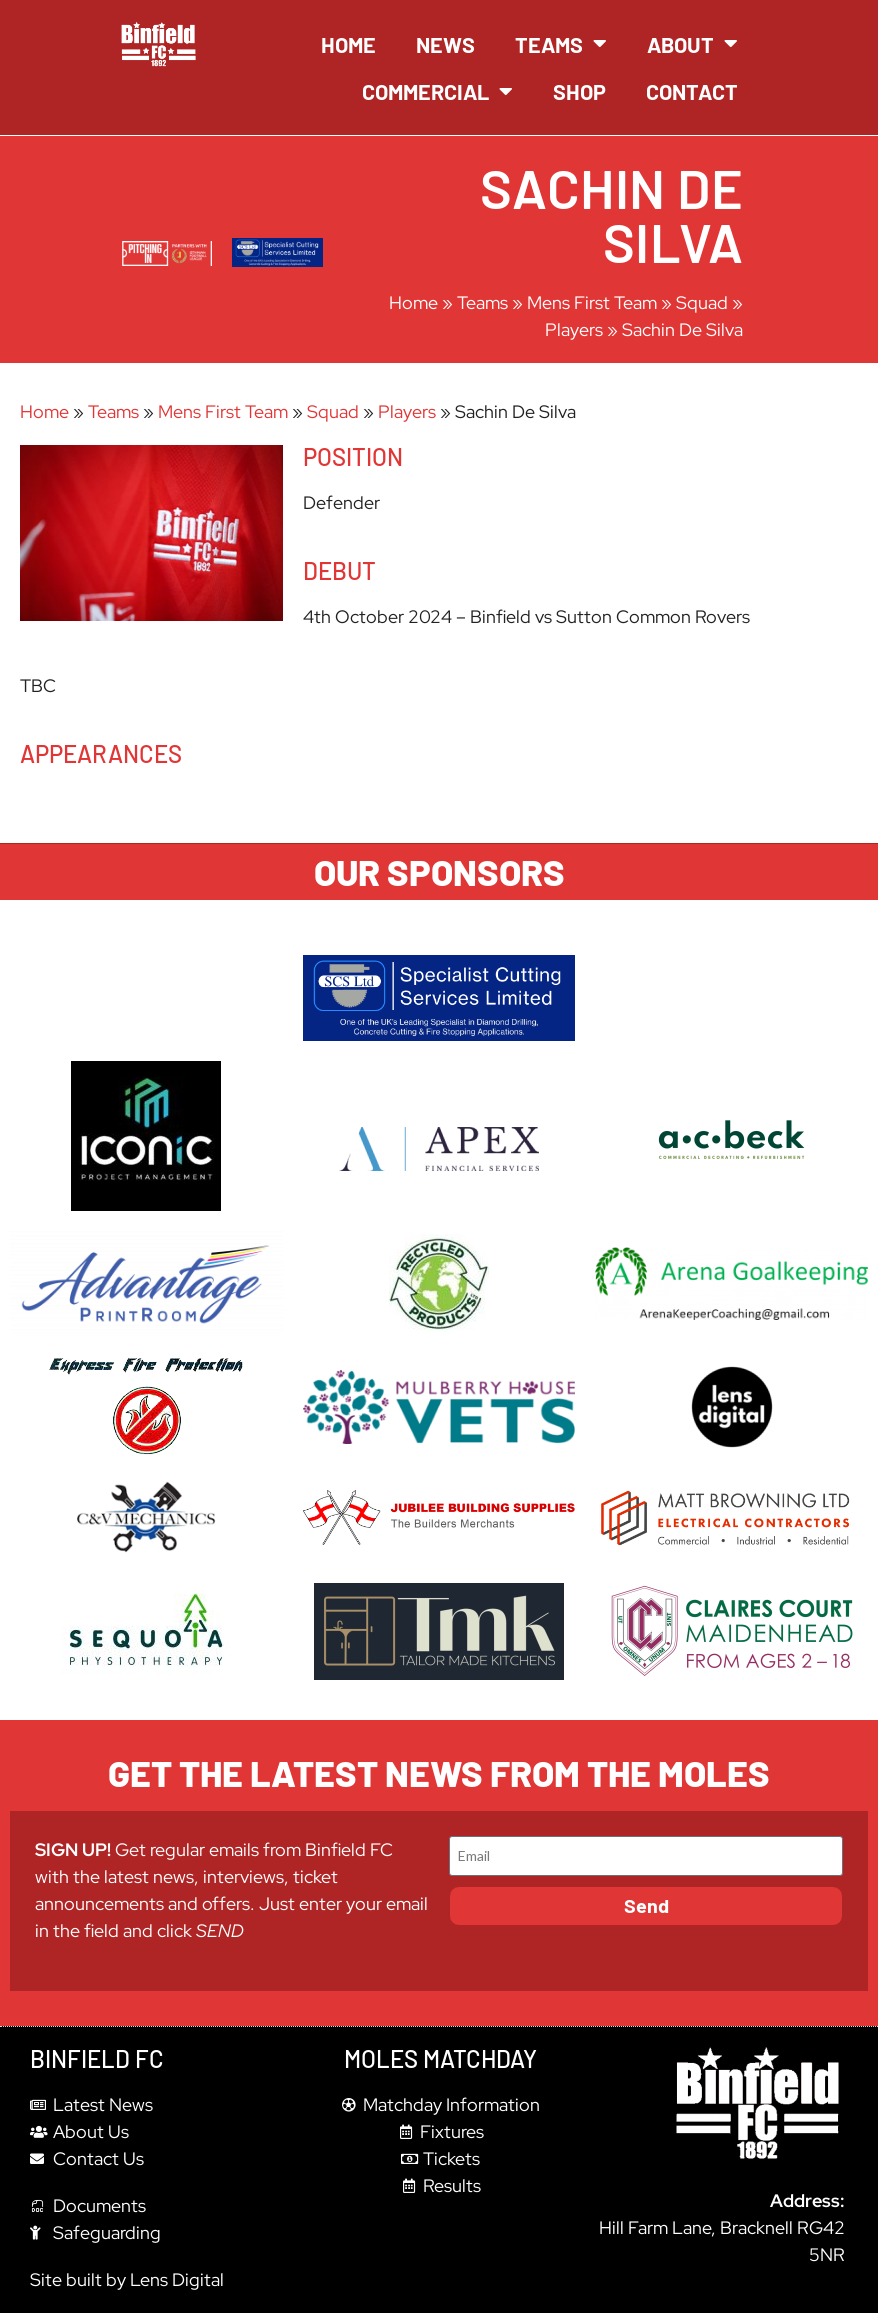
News (445, 44)
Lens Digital (177, 2279)
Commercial (437, 92)
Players (574, 329)
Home (348, 44)
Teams (561, 44)
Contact (692, 91)
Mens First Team (592, 302)
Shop (579, 91)
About (692, 44)
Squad (702, 302)
